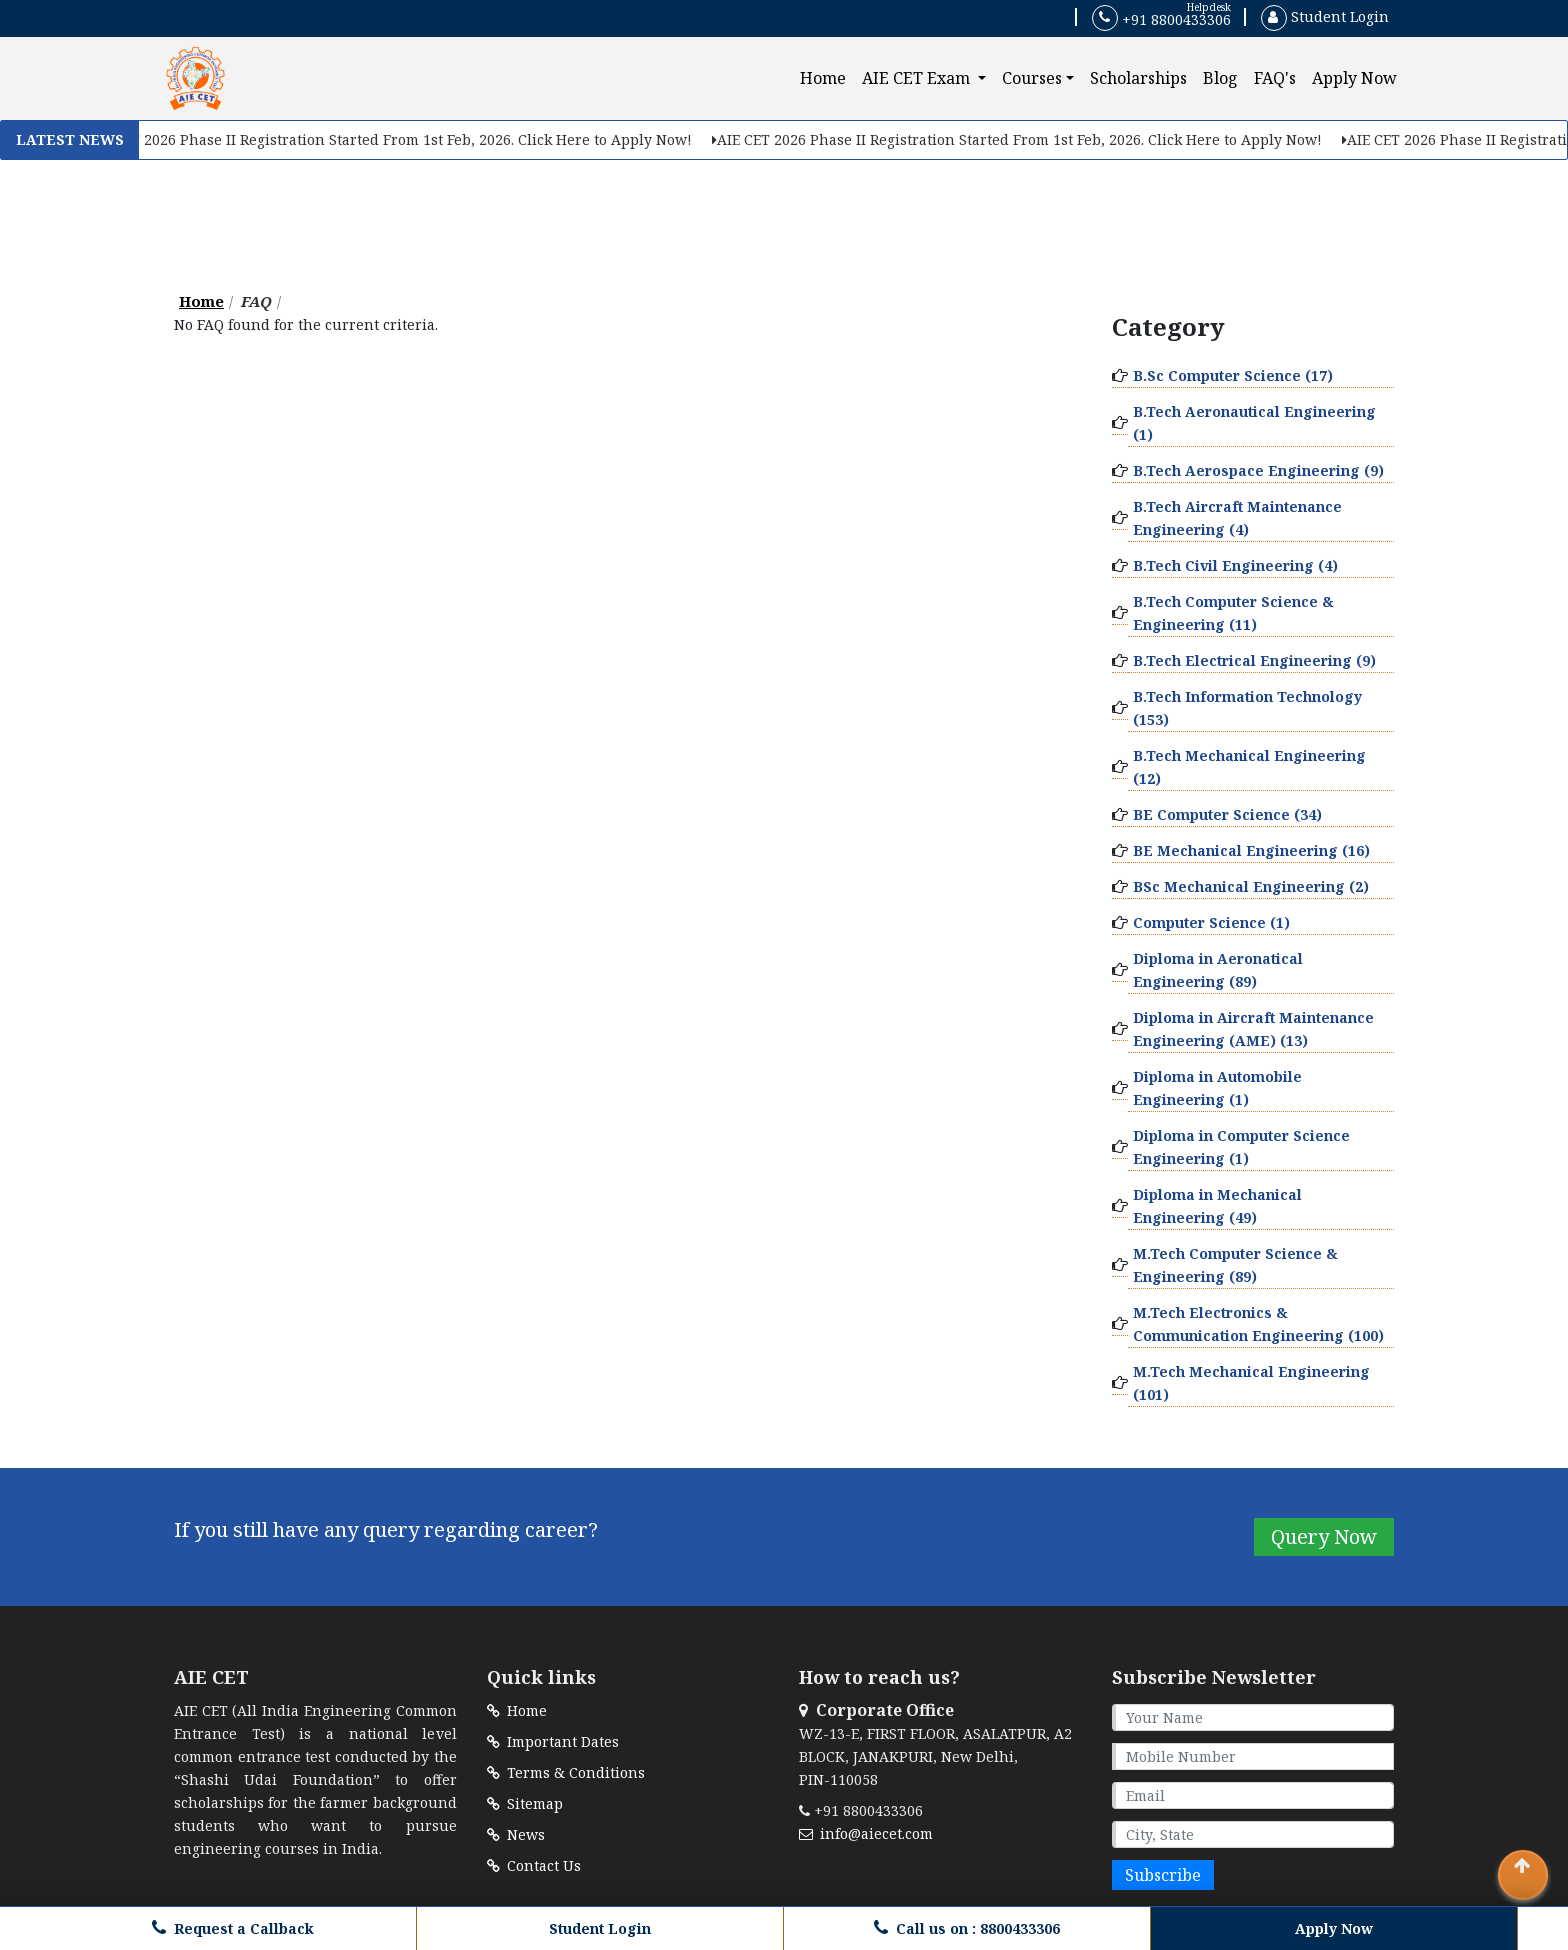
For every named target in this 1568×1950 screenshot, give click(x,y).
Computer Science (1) (1211, 922)
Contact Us (534, 1865)
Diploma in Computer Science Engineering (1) (1241, 1147)
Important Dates (553, 1741)
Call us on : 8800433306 (967, 1928)
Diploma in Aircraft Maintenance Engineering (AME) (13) (1253, 1029)
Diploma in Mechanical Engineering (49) (1217, 1206)
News (516, 1834)
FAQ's (1275, 78)
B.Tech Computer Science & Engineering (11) (1233, 613)
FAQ (256, 301)
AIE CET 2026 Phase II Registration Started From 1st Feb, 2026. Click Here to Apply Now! (391, 139)
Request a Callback (233, 1928)
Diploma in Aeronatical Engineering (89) (1218, 970)
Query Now (1324, 1536)
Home (827, 77)
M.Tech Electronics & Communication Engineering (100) (1258, 1324)
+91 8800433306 (1161, 18)
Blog (1220, 78)
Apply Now (1354, 78)
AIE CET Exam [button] (918, 78)
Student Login (1325, 16)
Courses (1032, 78)
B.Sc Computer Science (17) (1233, 375)
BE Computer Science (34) (1227, 814)
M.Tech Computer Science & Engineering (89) (1235, 1265)
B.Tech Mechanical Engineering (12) (1249, 767)
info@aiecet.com (866, 1833)
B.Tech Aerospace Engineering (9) (1258, 470)
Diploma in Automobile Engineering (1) (1217, 1088)
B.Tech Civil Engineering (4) (1235, 565)
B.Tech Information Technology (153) (1247, 708)
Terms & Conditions (566, 1772)
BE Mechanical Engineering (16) (1251, 850)
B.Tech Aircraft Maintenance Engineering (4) (1237, 518)
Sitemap (525, 1803)
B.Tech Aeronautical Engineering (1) (1254, 423)
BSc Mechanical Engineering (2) (1251, 886)
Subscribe (1163, 1875)
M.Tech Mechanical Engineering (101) (1251, 1383)
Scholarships (1138, 78)
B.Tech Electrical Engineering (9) (1254, 660)
